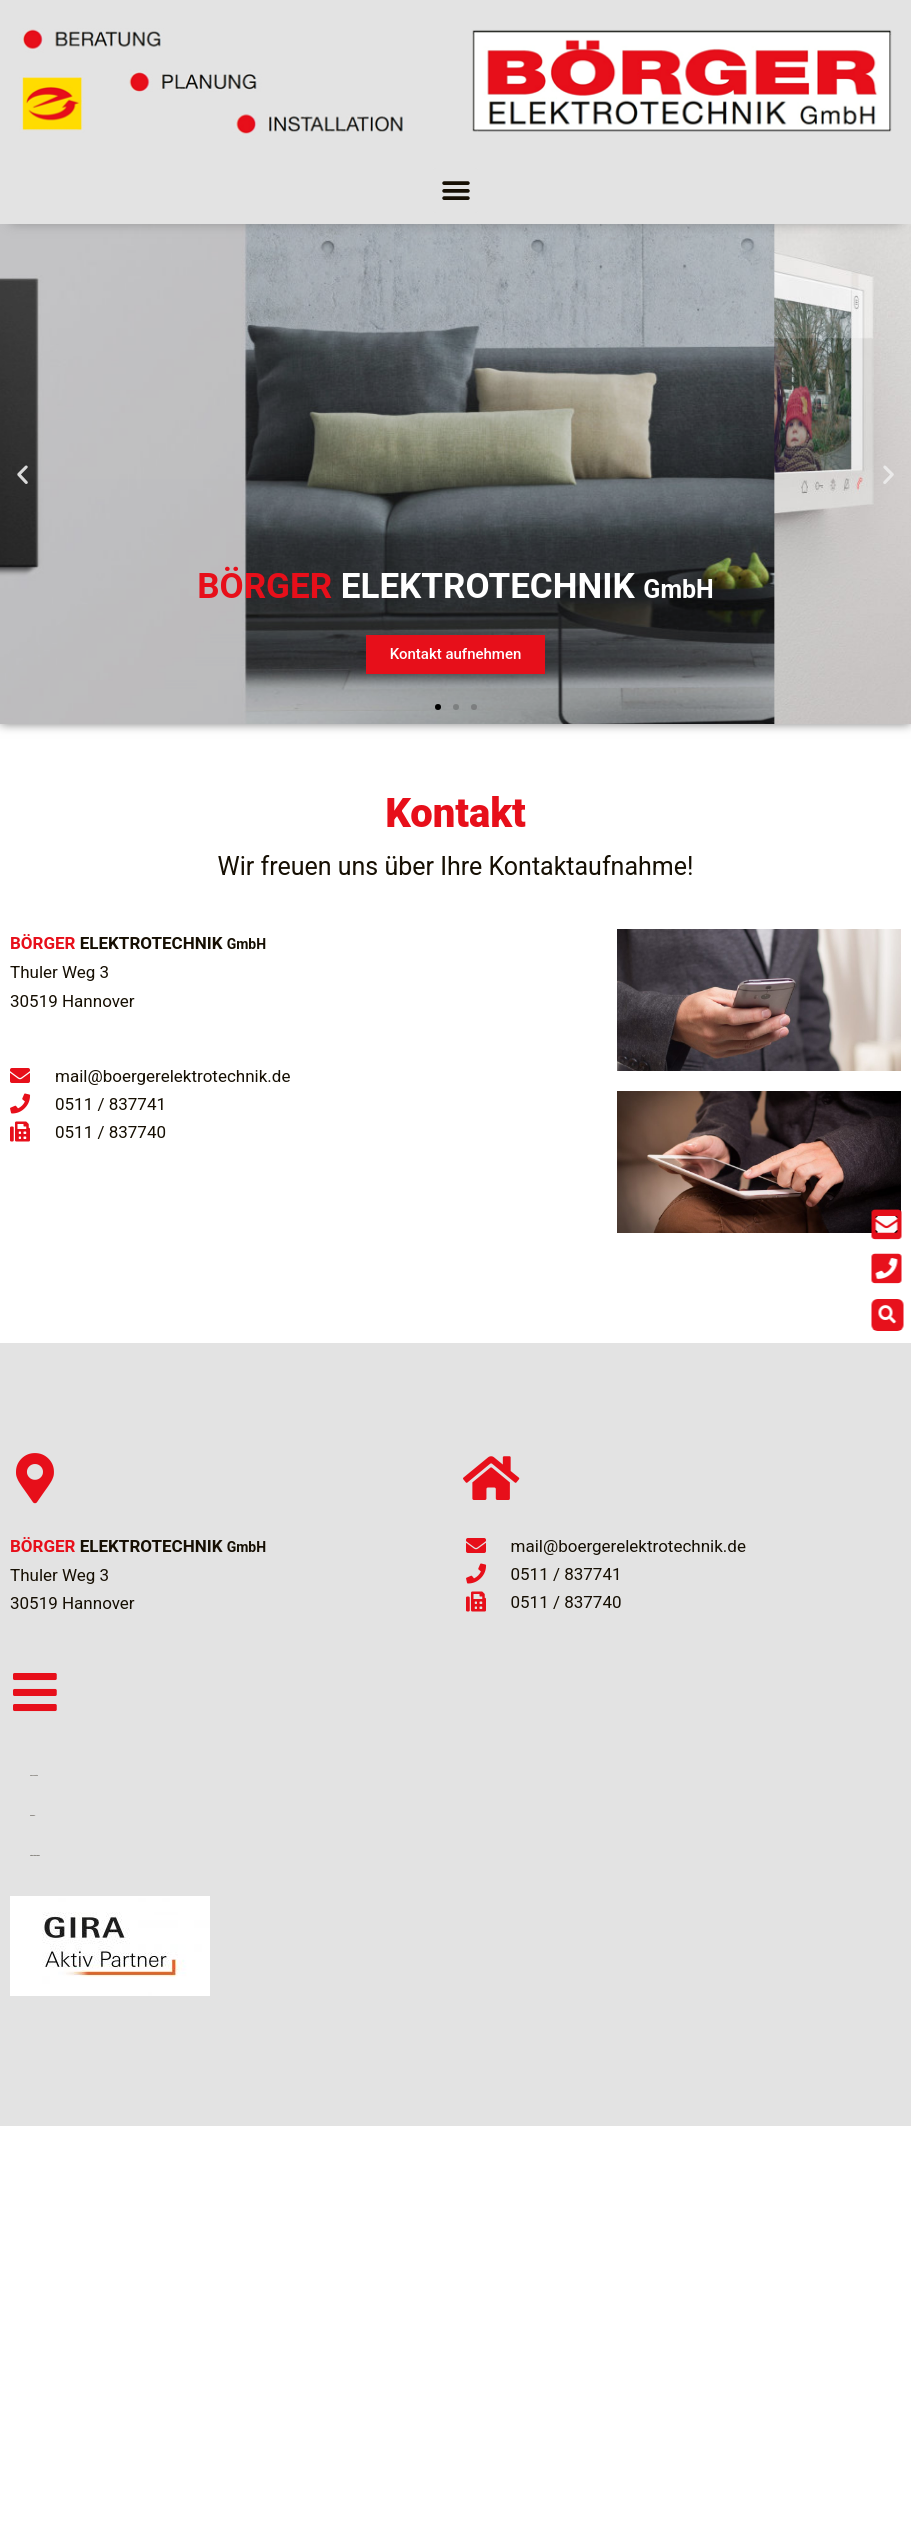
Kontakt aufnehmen (456, 654)
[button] (455, 190)
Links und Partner (34, 1775)
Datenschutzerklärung (35, 1855)
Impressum (32, 1815)
